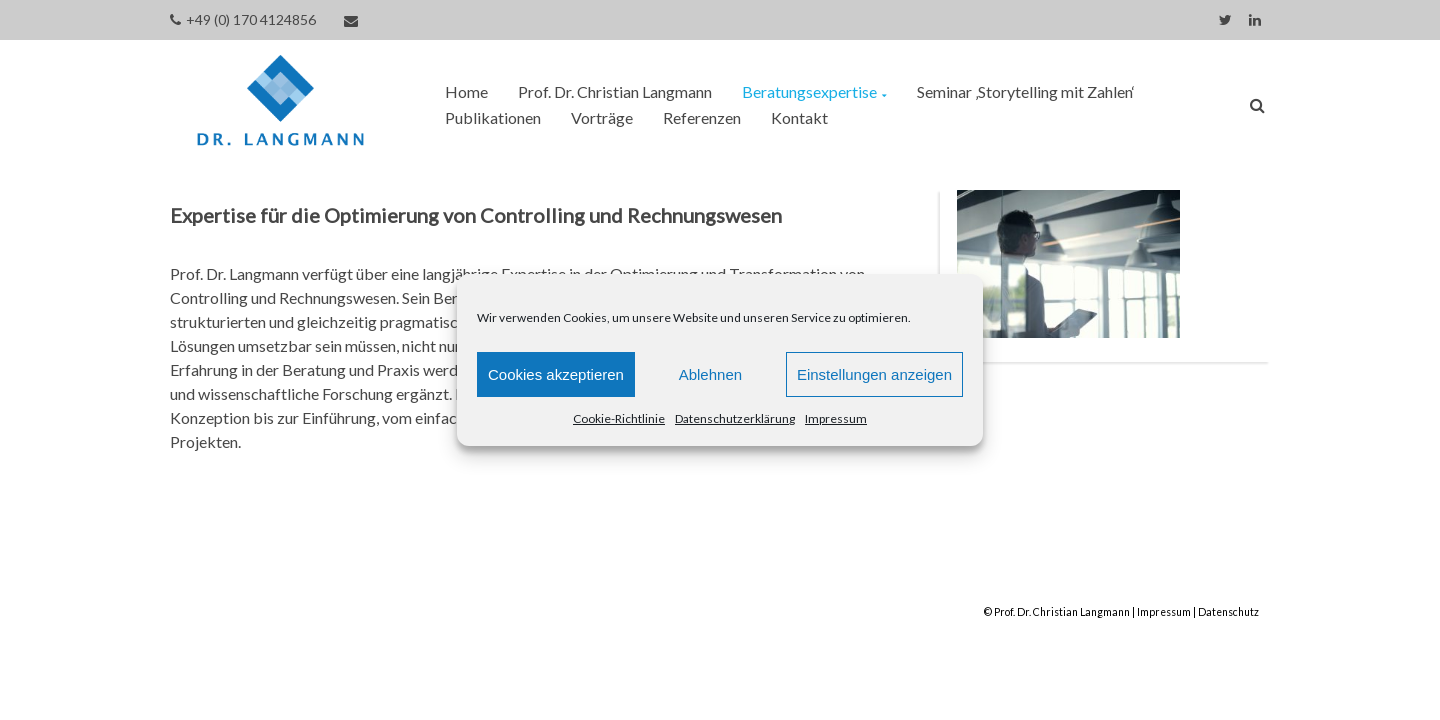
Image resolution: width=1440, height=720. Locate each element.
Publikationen (493, 117)
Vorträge (602, 117)
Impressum (836, 418)
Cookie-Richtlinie (619, 418)
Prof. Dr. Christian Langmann (615, 91)
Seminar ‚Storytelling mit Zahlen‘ (1026, 91)
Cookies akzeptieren (556, 374)
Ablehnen (710, 374)
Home (466, 91)
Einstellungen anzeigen (874, 374)
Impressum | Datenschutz (1198, 612)
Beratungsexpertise (809, 91)
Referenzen (702, 117)
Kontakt (799, 117)
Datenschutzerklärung (735, 418)
